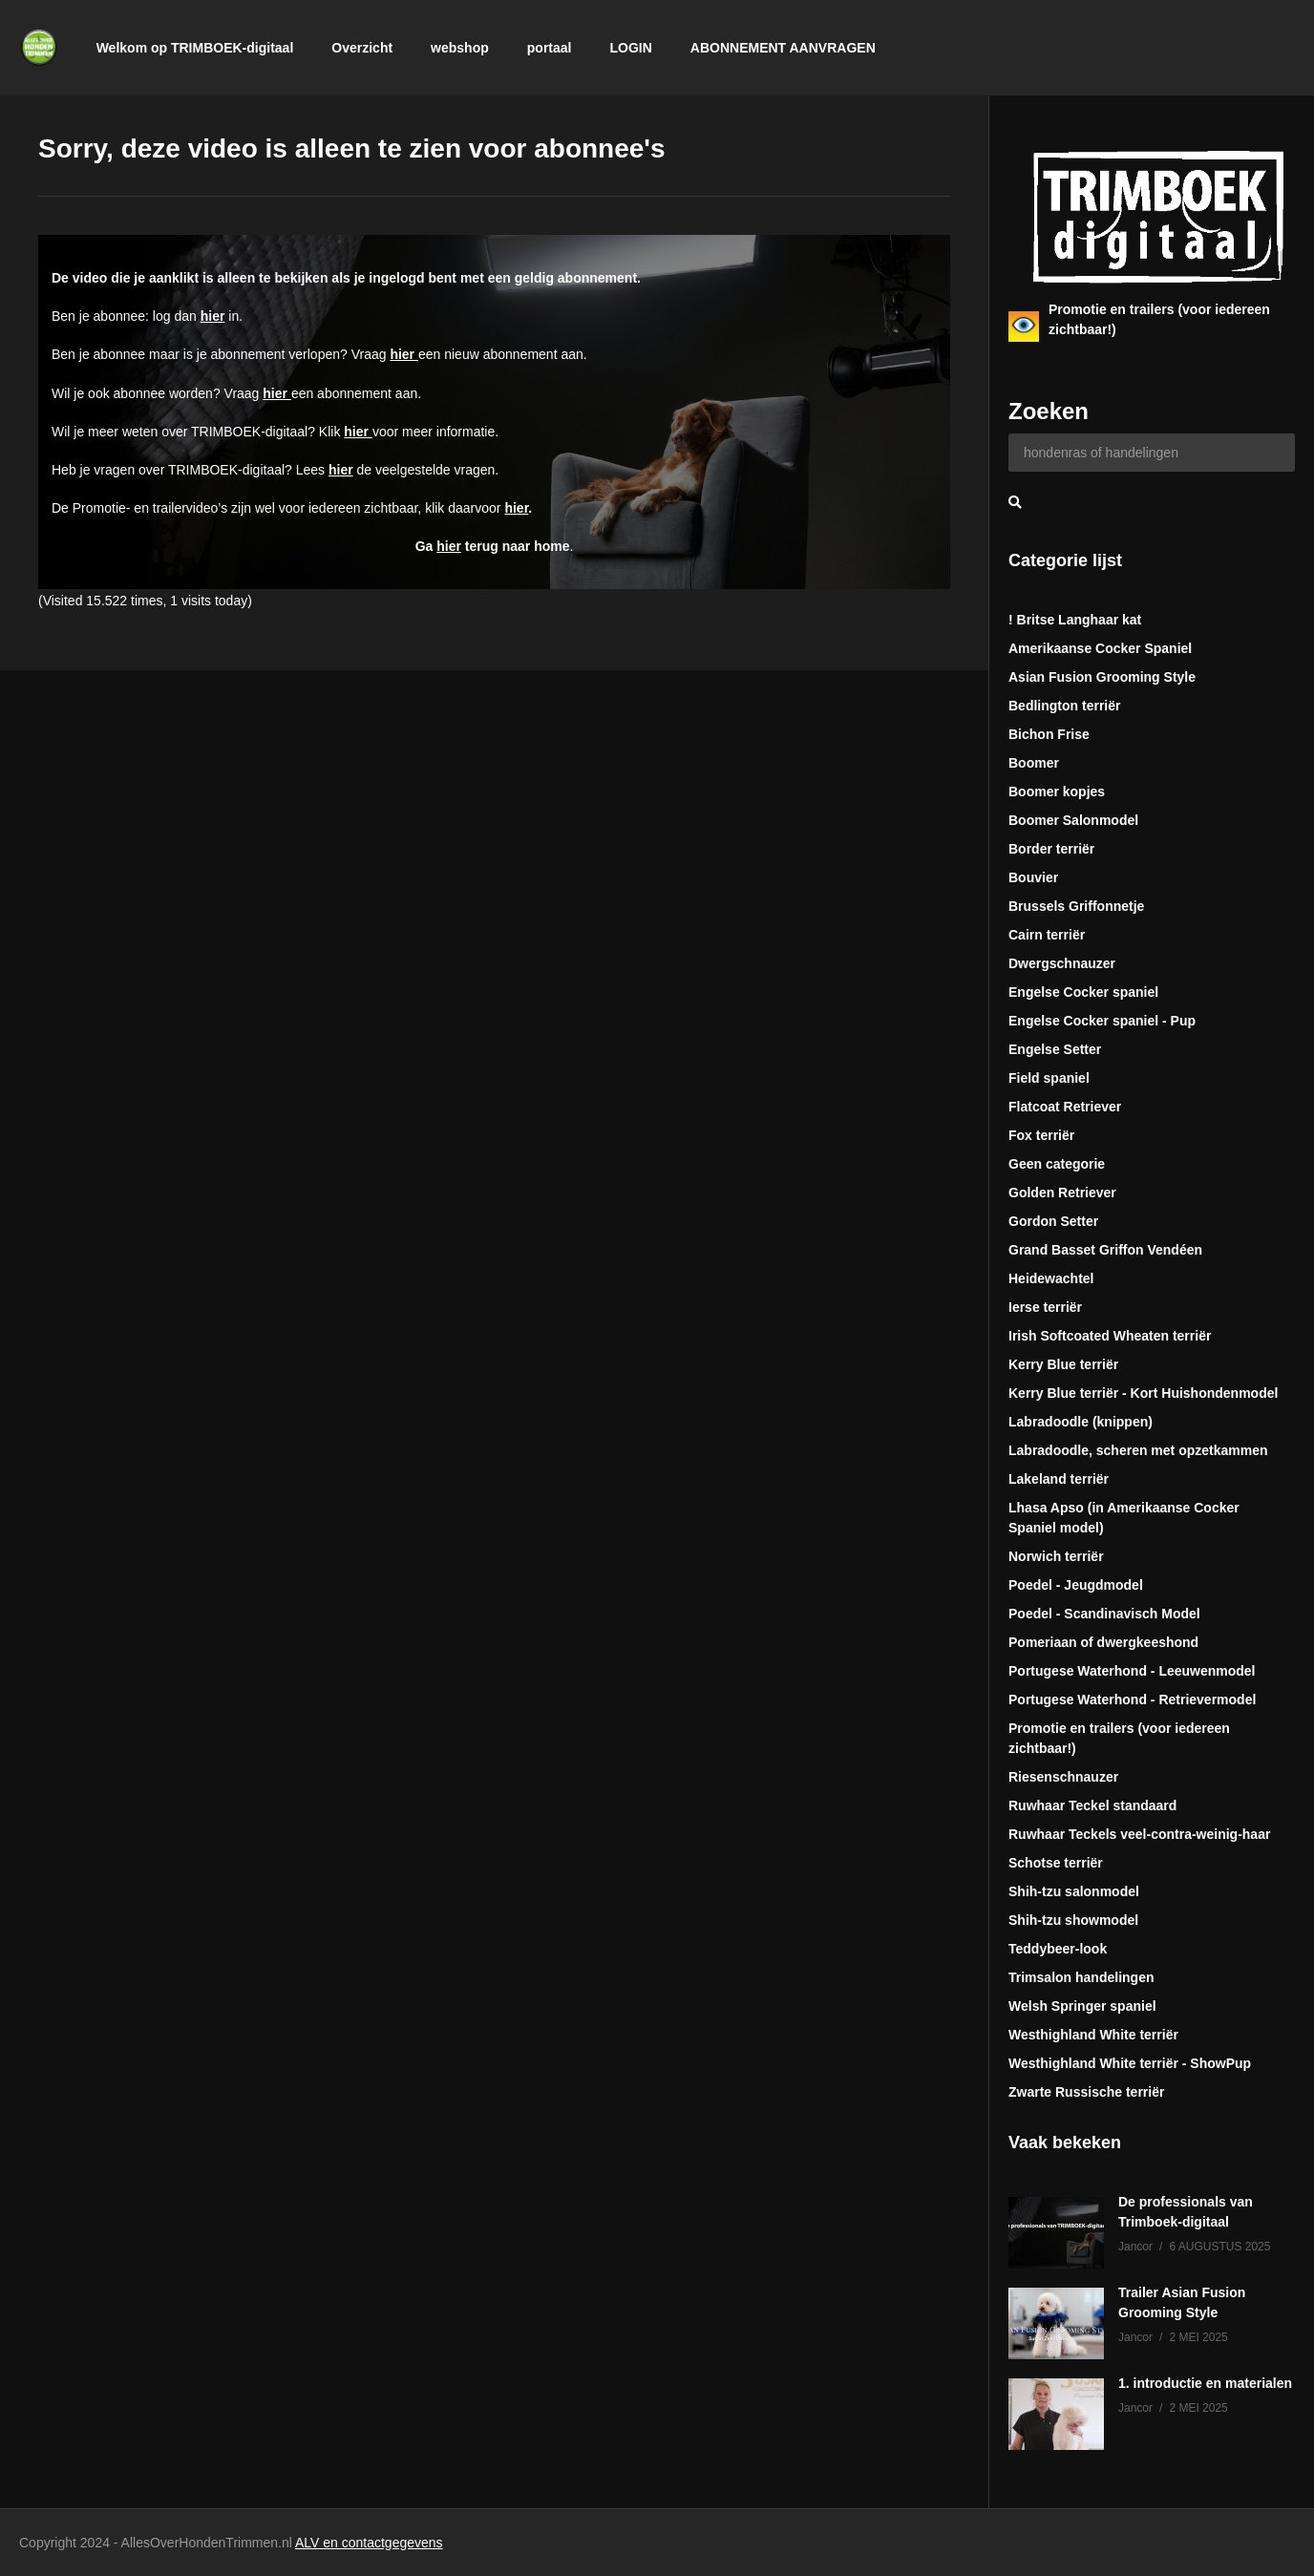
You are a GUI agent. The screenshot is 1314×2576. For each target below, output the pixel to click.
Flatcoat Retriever (1064, 1106)
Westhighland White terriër (1093, 2034)
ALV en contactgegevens (369, 2542)
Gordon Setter (1053, 1221)
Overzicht (361, 47)
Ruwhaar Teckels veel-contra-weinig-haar (1139, 1834)
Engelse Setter (1054, 1049)
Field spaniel (1049, 1078)
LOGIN (630, 47)
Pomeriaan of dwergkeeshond (1103, 1642)
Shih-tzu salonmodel (1073, 1891)
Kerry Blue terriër (1063, 1364)
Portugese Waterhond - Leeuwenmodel (1132, 1671)
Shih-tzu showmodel (1073, 1920)
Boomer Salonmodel (1073, 820)
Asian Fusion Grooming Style (1102, 677)
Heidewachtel (1050, 1278)
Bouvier (1033, 877)
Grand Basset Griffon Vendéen (1105, 1249)
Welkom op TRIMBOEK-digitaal (195, 47)
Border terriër (1051, 848)
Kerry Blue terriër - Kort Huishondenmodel (1143, 1393)
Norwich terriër (1056, 1556)
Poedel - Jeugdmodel (1075, 1585)
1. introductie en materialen (1205, 2383)
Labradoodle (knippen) (1080, 1421)
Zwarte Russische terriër (1086, 2092)
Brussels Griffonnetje (1076, 906)
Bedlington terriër (1064, 705)
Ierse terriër (1045, 1307)
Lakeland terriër (1058, 1479)
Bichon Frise (1049, 734)
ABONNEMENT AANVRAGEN (783, 47)
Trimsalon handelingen (1081, 1977)
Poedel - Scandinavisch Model (1104, 1613)
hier (213, 316)
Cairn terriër (1046, 934)
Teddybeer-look (1057, 1948)
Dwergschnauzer (1061, 963)
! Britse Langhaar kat (1074, 619)
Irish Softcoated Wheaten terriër (1109, 1335)
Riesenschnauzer (1063, 1776)
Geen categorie (1056, 1164)
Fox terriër (1041, 1135)
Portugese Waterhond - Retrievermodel (1132, 1699)
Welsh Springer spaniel (1082, 2006)
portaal (549, 47)
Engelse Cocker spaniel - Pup (1102, 1020)
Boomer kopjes (1056, 791)
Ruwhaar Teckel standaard (1092, 1805)
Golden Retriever (1062, 1192)
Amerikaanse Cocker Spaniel (1100, 648)
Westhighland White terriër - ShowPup (1129, 2063)
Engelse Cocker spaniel (1083, 992)
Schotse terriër (1055, 1862)
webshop (460, 47)
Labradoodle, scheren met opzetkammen (1138, 1450)
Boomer (1033, 763)
